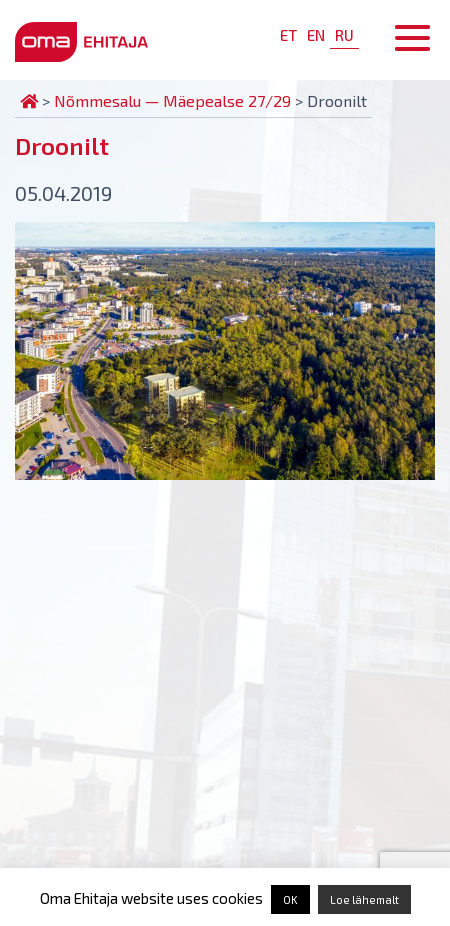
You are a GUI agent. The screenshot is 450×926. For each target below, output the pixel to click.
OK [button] (290, 899)
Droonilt (62, 145)
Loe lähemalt (364, 899)
